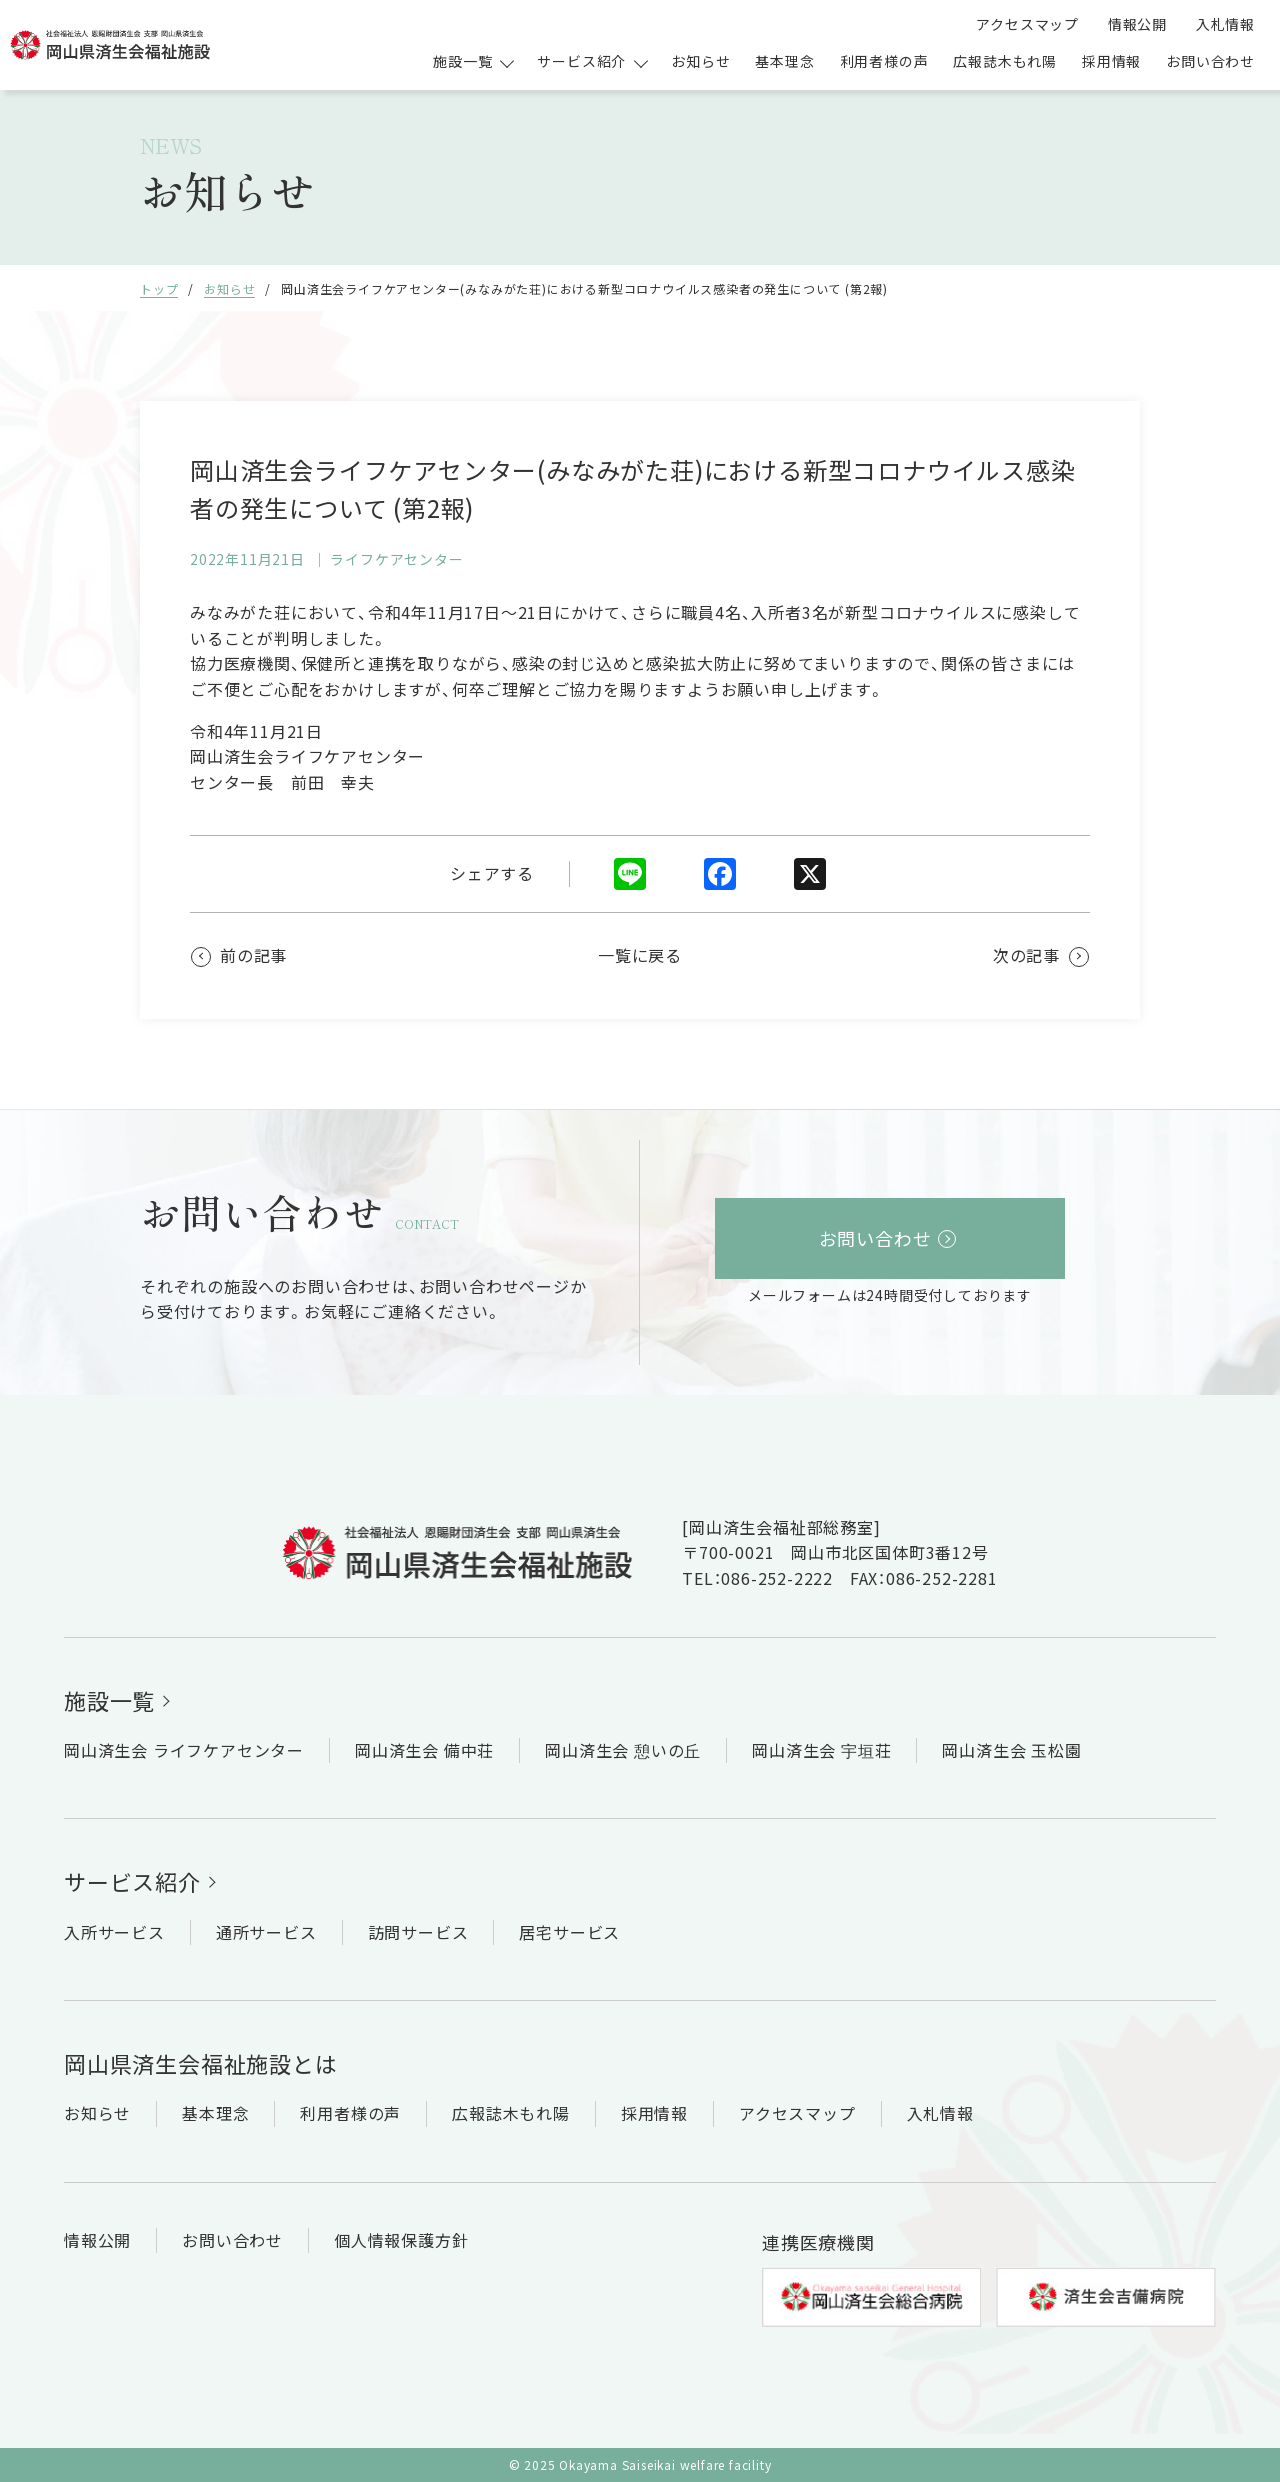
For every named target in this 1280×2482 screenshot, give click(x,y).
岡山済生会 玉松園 (1011, 1750)
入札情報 (1225, 24)
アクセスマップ (1027, 24)
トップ (159, 288)
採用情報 (1111, 61)
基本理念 (784, 61)
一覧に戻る (640, 955)
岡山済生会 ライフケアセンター (184, 1750)
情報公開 (1137, 24)
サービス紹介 (132, 1881)
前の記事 (253, 955)
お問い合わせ (1210, 61)
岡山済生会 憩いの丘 (623, 1750)
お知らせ (700, 61)
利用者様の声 (884, 61)
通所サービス (266, 1932)
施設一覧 (109, 1700)
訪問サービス (418, 1932)
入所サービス (114, 1932)
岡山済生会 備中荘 (424, 1750)
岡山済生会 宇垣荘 (821, 1750)
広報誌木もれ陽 (1005, 61)
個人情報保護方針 (401, 2240)
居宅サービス (569, 1932)
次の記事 (1026, 955)
